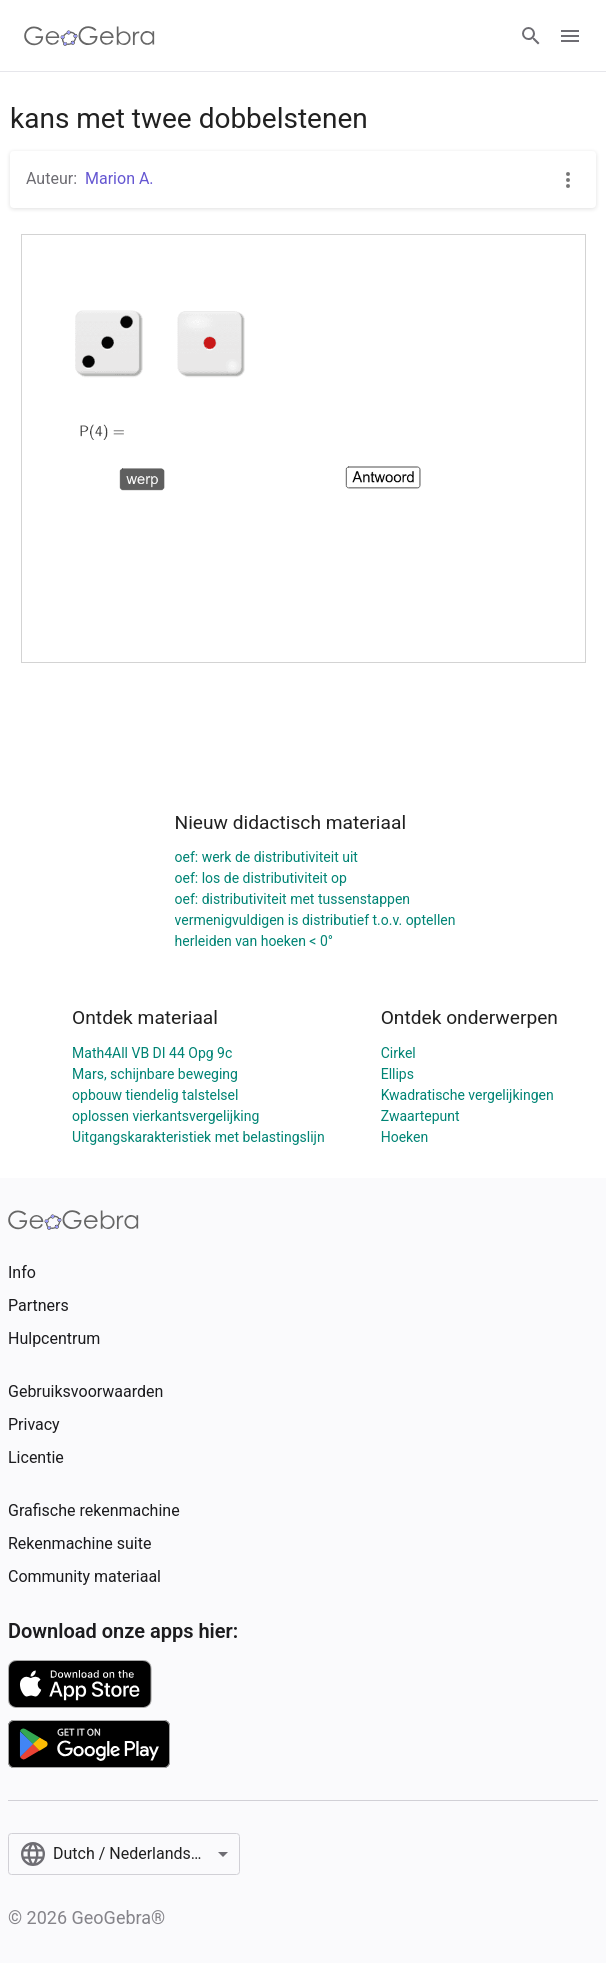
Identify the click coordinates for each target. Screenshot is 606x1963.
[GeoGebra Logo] (89, 36)
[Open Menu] (570, 36)
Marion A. (119, 178)
